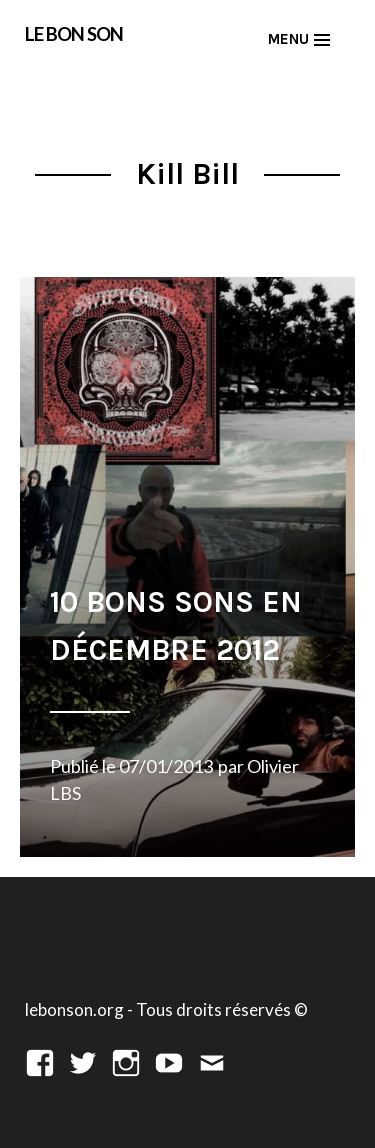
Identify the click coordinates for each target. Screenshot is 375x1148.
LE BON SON (74, 33)
